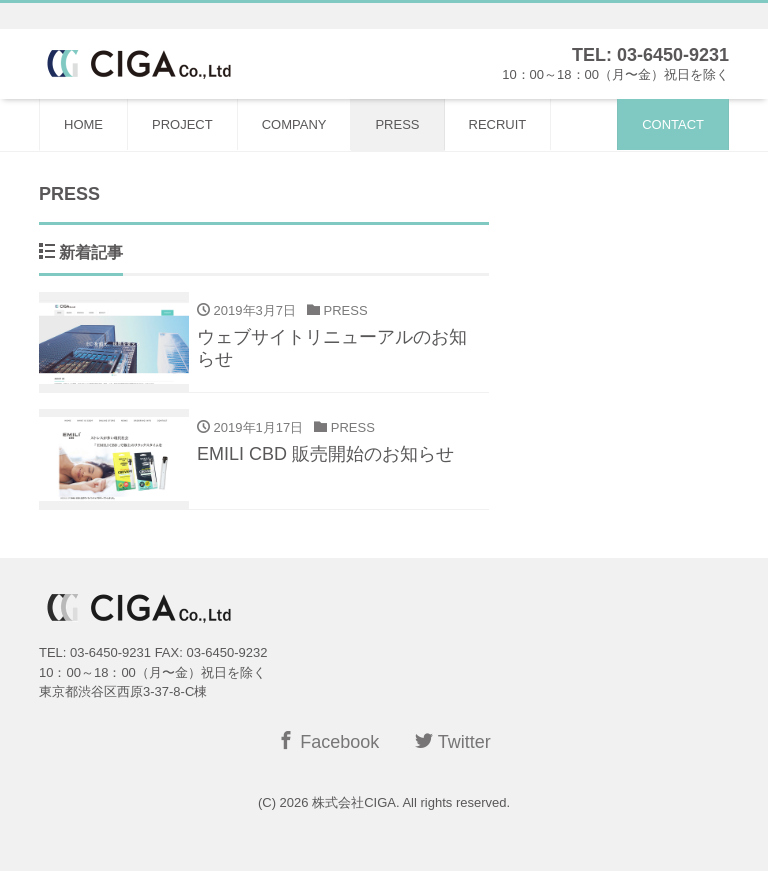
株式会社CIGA (354, 802)
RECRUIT (498, 124)
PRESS (397, 124)
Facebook (328, 741)
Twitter (453, 741)
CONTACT (673, 124)
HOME (83, 124)
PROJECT (182, 124)
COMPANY (294, 124)
